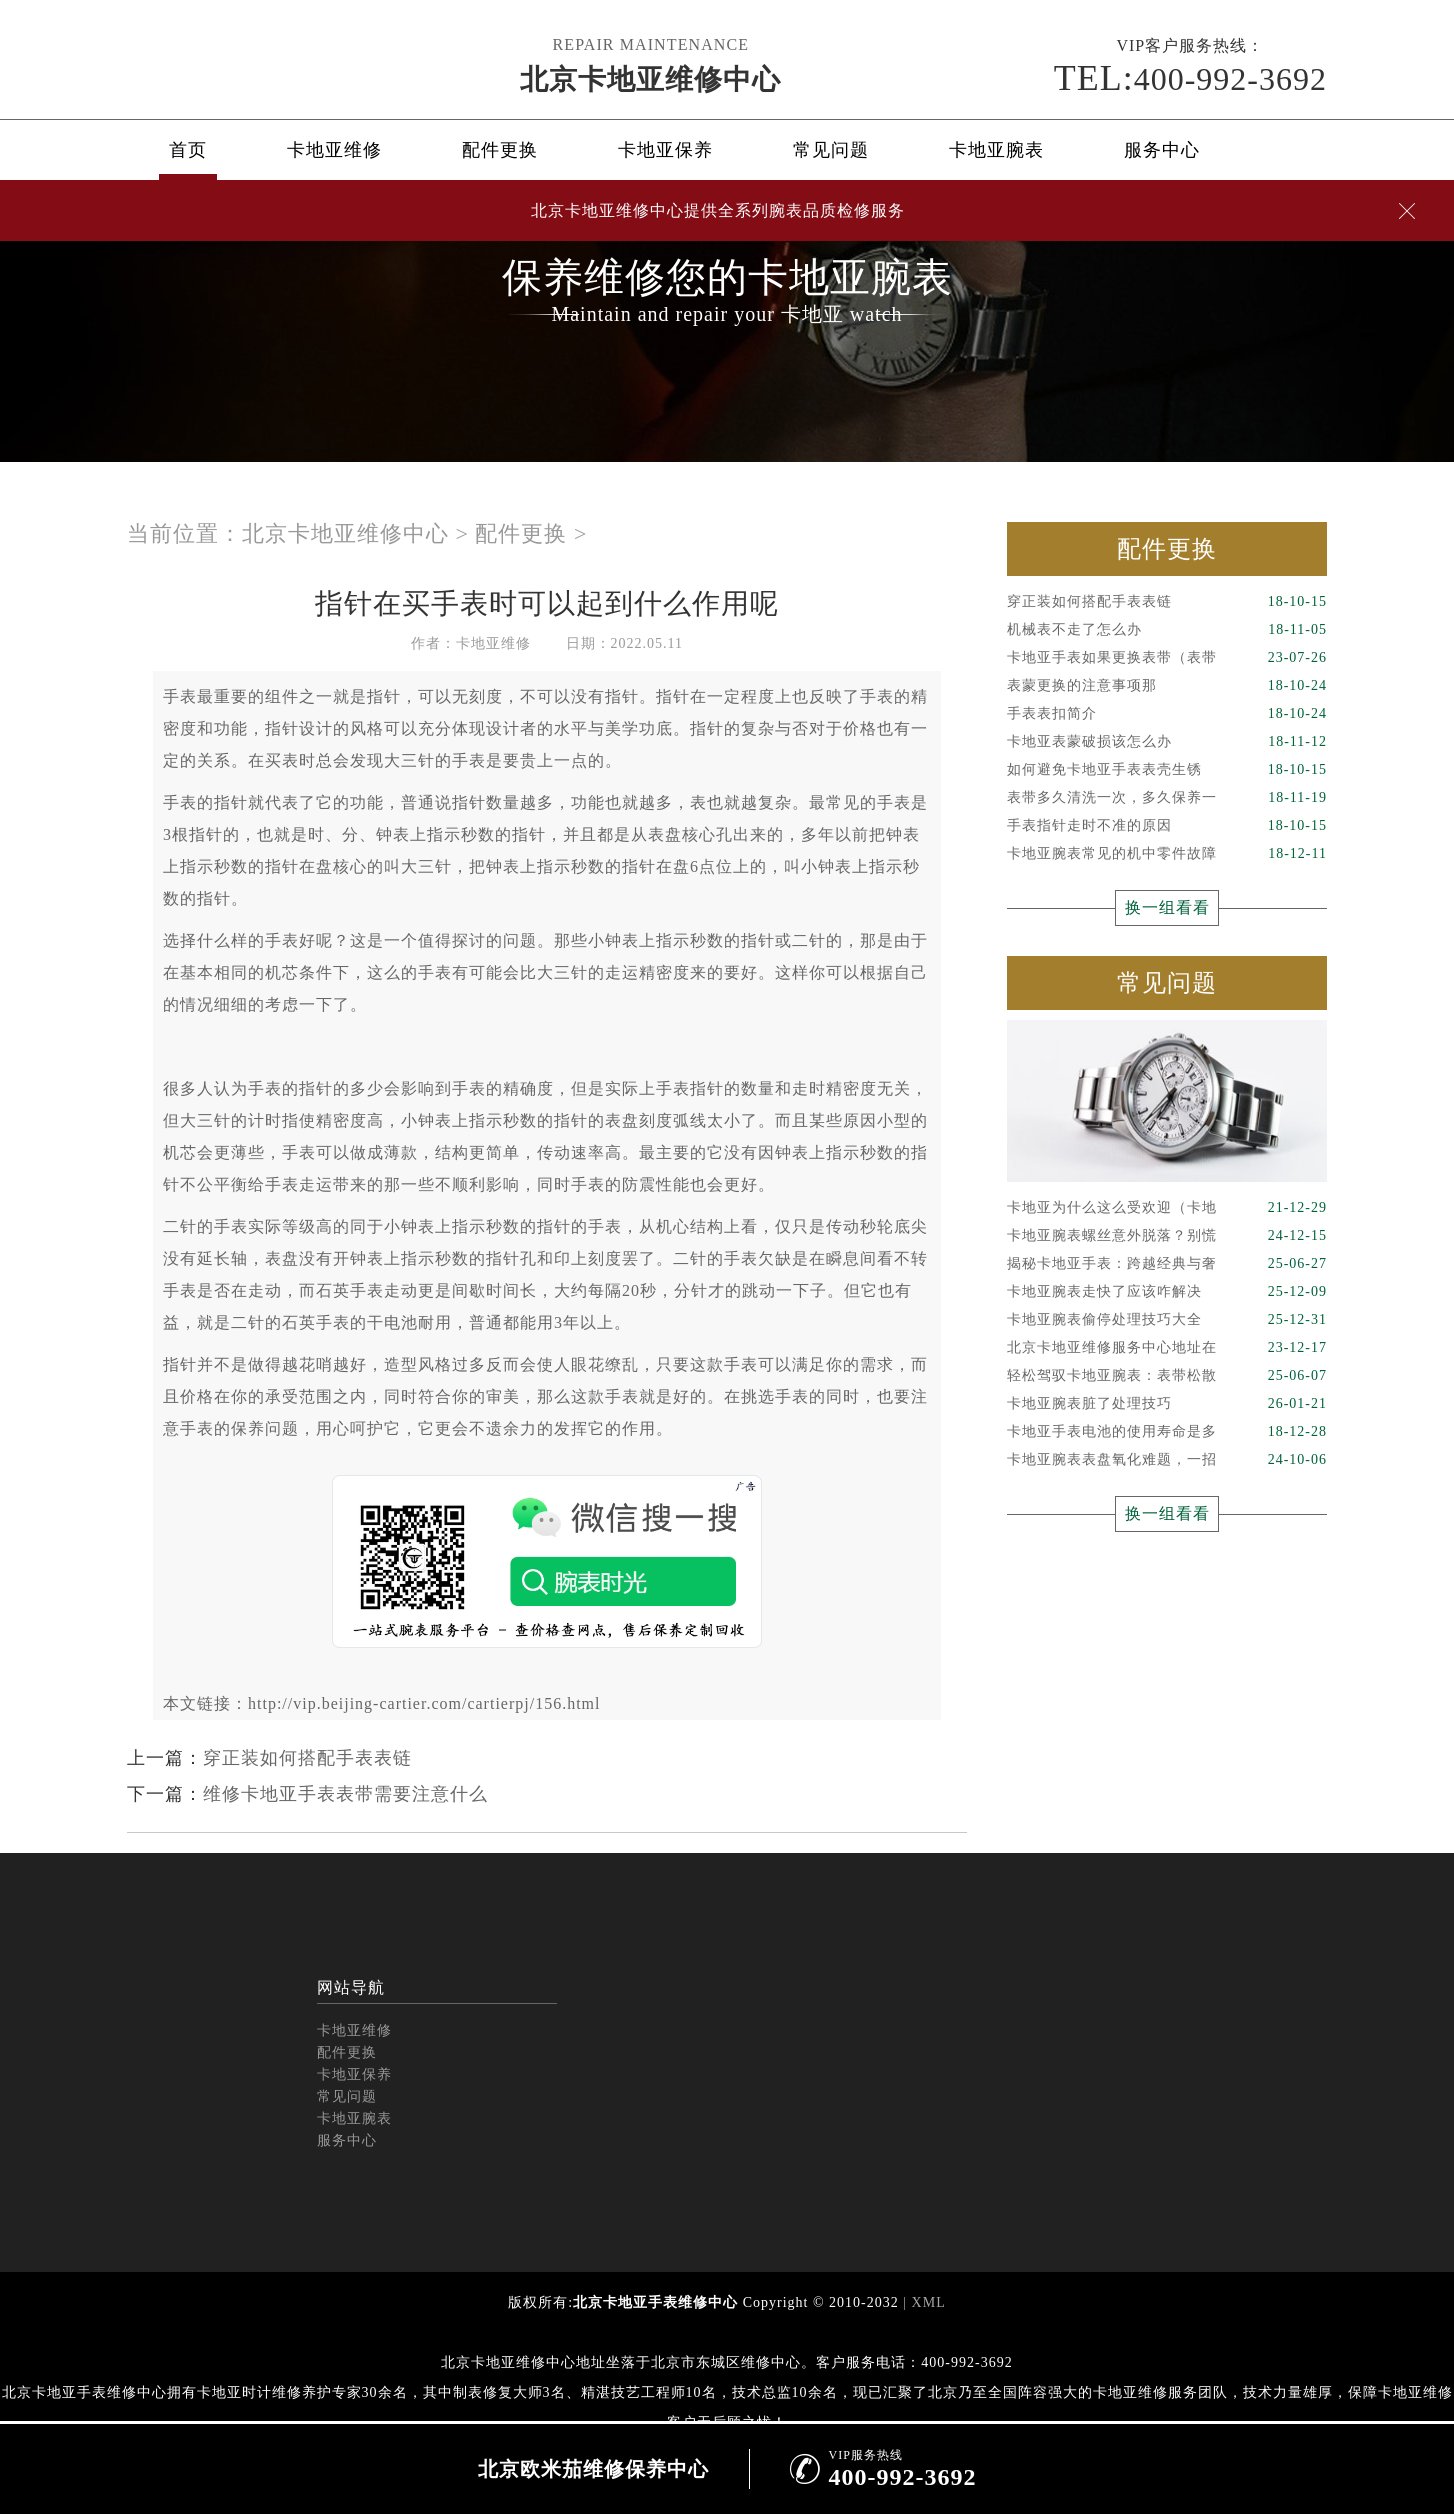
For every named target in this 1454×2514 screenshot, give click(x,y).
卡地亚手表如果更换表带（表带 (1167, 658)
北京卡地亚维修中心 (650, 79)
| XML (922, 2302)
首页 (188, 150)
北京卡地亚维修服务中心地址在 (1167, 1348)
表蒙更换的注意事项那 (1167, 686)
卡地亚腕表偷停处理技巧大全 (1167, 1320)
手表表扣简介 (1167, 714)
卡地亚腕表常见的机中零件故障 (1167, 854)
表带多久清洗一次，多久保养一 (1167, 798)
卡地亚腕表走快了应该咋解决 (1167, 1292)
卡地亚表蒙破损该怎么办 (1167, 742)
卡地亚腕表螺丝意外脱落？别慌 (1167, 1236)
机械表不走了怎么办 (1167, 630)
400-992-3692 (1190, 78)
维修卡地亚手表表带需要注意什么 (345, 1794)
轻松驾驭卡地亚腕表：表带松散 (1167, 1376)
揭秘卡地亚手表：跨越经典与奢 (1167, 1264)
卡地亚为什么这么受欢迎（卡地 (1167, 1208)
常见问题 (831, 150)
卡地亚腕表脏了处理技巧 (1167, 1404)
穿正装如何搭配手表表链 (307, 1758)
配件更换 (500, 150)
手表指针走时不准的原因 (1167, 826)
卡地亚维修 (334, 150)
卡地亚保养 (665, 150)
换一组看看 (1167, 907)
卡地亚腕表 (996, 150)
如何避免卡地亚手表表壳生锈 (1167, 770)
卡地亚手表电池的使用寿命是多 (1167, 1432)
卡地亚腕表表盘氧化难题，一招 (1167, 1460)
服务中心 (1162, 150)
